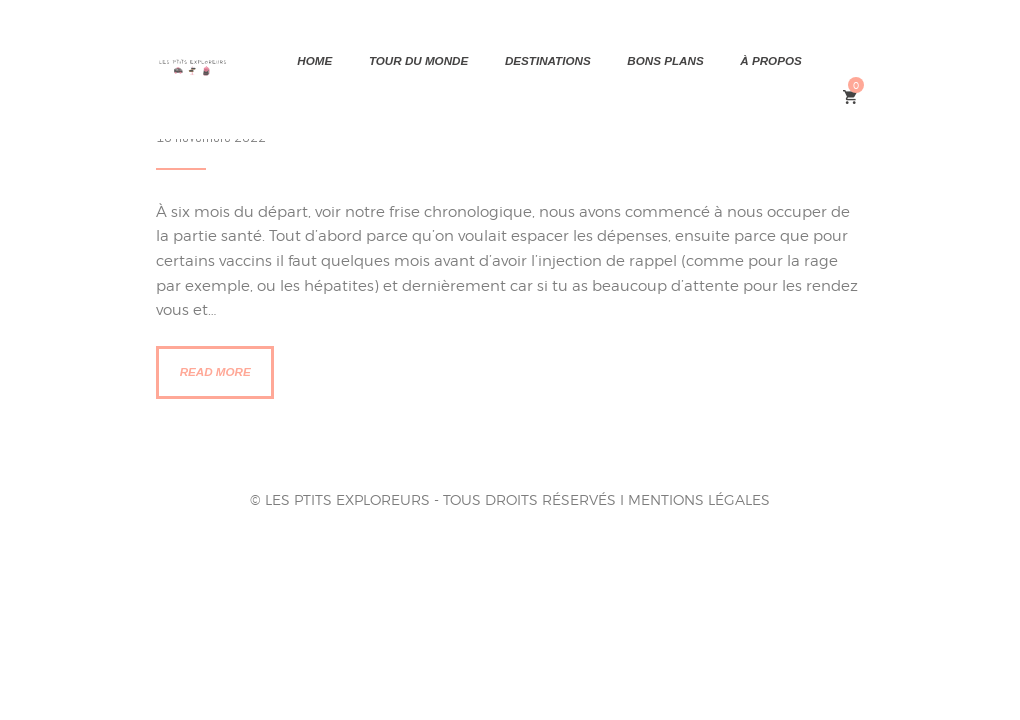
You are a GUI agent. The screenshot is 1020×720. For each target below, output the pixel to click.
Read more (215, 371)
